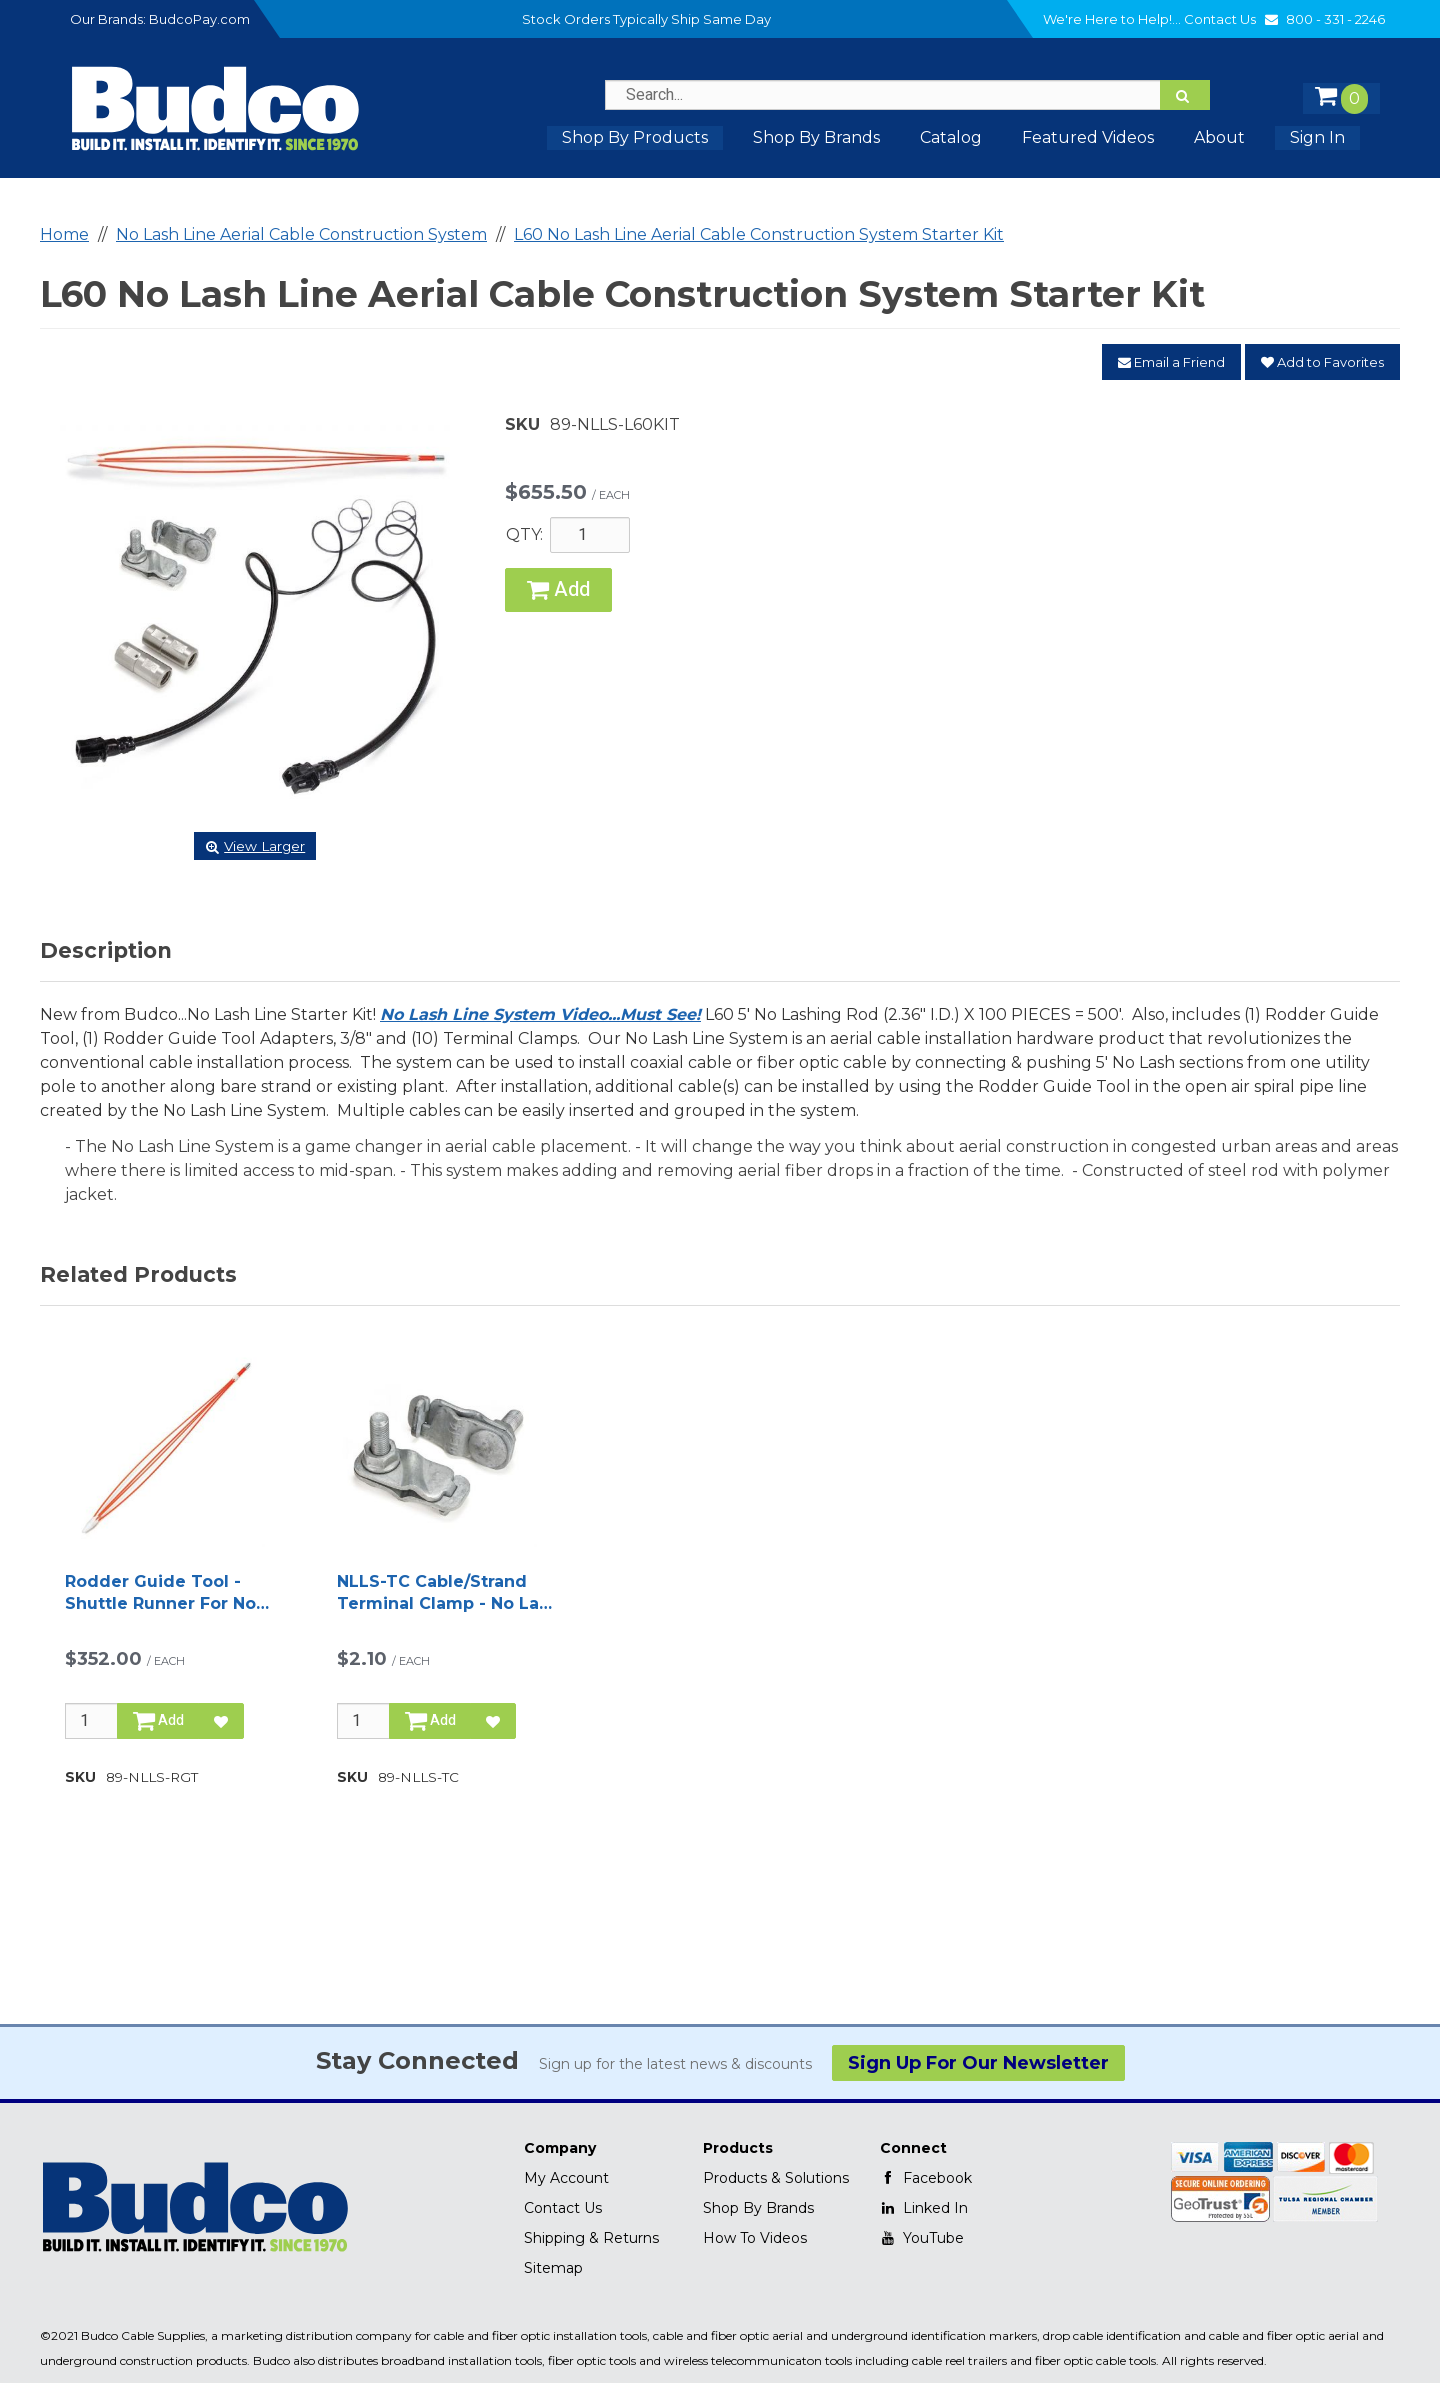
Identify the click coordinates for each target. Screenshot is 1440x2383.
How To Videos (755, 2238)
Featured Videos (1088, 137)
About (1219, 137)
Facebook (926, 2178)
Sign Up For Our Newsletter (978, 2063)
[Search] (1185, 95)
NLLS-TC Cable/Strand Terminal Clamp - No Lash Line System (448, 1594)
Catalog (951, 137)
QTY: (524, 534)
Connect (913, 2148)
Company (560, 2148)
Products (738, 2148)
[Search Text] (907, 95)
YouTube (922, 2238)
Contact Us (1233, 19)
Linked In (924, 2208)
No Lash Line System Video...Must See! (540, 1014)
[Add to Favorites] (221, 1721)
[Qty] (91, 1721)
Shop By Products (635, 137)
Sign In (1317, 137)
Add (558, 589)
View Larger (255, 846)
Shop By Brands (758, 2208)
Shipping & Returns (591, 2238)
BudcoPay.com (199, 19)
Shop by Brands (816, 137)
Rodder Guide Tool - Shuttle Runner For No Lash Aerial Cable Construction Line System (160, 1594)
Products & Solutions (776, 2178)
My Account (566, 2178)
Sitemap (553, 2268)
